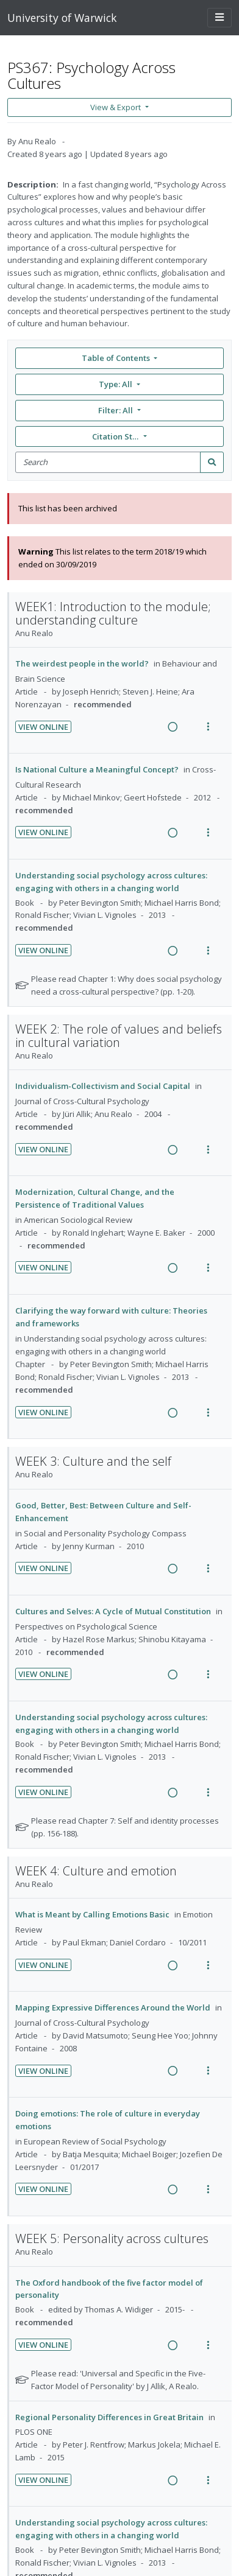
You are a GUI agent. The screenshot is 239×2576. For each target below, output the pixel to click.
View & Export (116, 107)
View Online (43, 726)
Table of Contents (117, 357)
